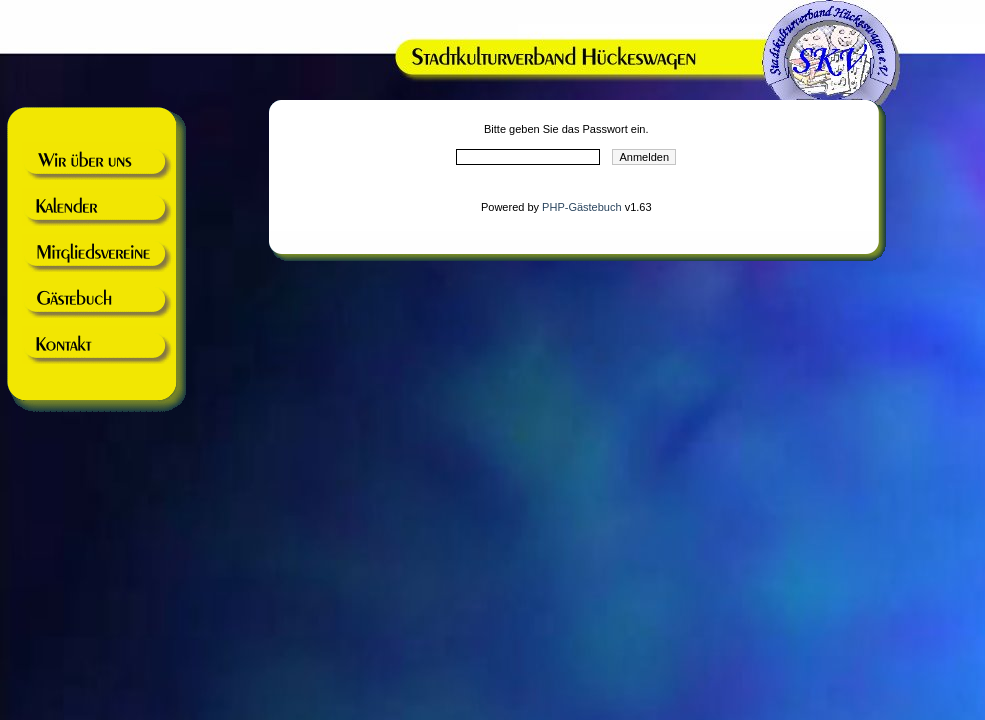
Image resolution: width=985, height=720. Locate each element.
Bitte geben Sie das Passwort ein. (566, 129)
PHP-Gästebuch (581, 207)
